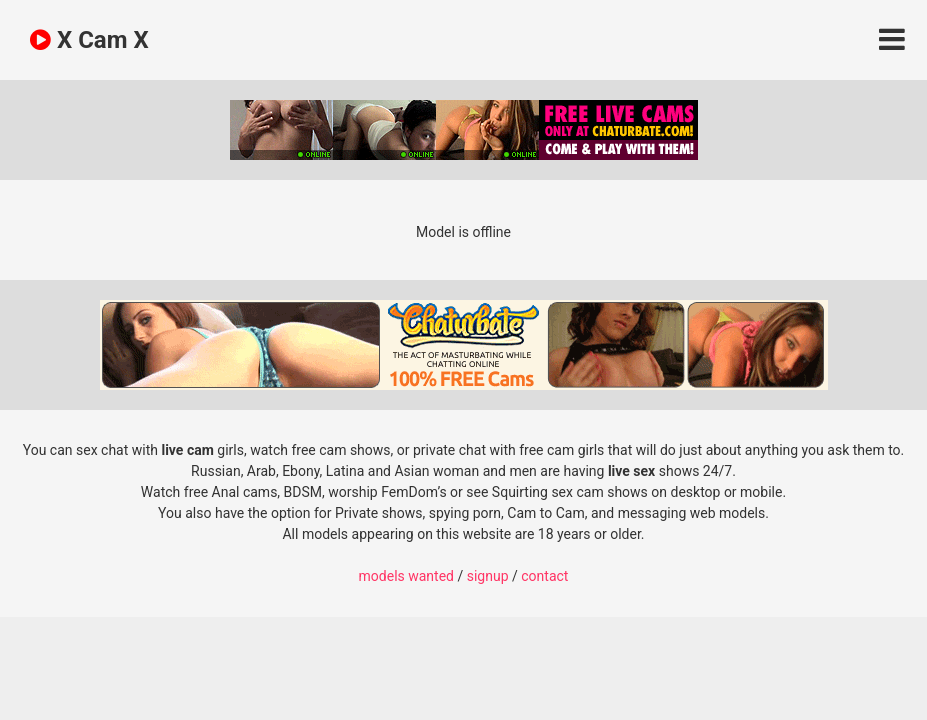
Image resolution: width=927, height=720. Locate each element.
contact (544, 576)
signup (488, 576)
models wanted (406, 576)
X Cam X (89, 40)
